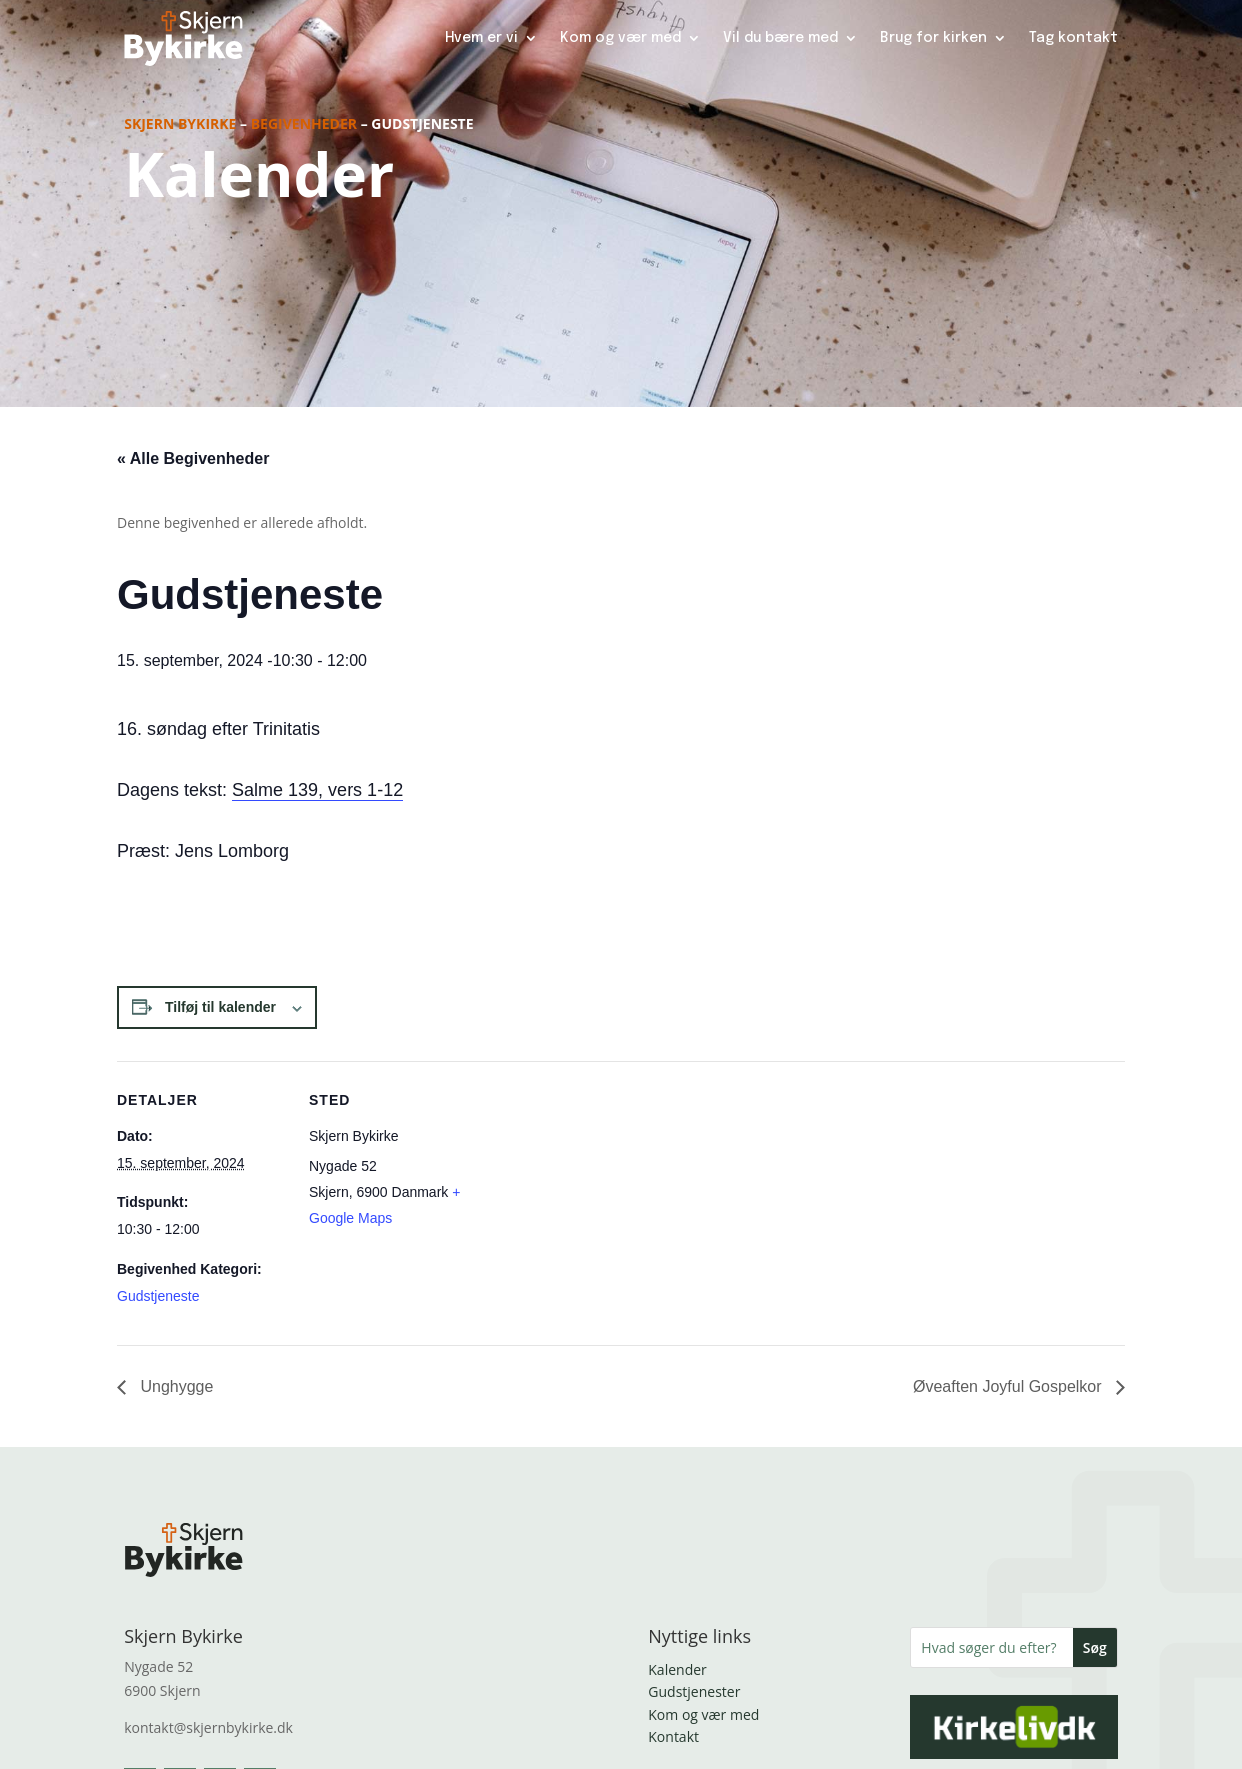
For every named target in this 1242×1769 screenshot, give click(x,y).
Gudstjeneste (158, 1296)
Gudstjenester (694, 1691)
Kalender (677, 1669)
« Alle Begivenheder (193, 458)
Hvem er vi (481, 38)
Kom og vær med (620, 38)
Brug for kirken (933, 38)
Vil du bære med (780, 38)
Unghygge (174, 1386)
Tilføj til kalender (220, 1007)
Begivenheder (304, 123)
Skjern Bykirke (180, 123)
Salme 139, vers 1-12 (317, 790)
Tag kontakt (1073, 38)
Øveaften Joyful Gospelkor (1009, 1386)
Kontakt (673, 1736)
